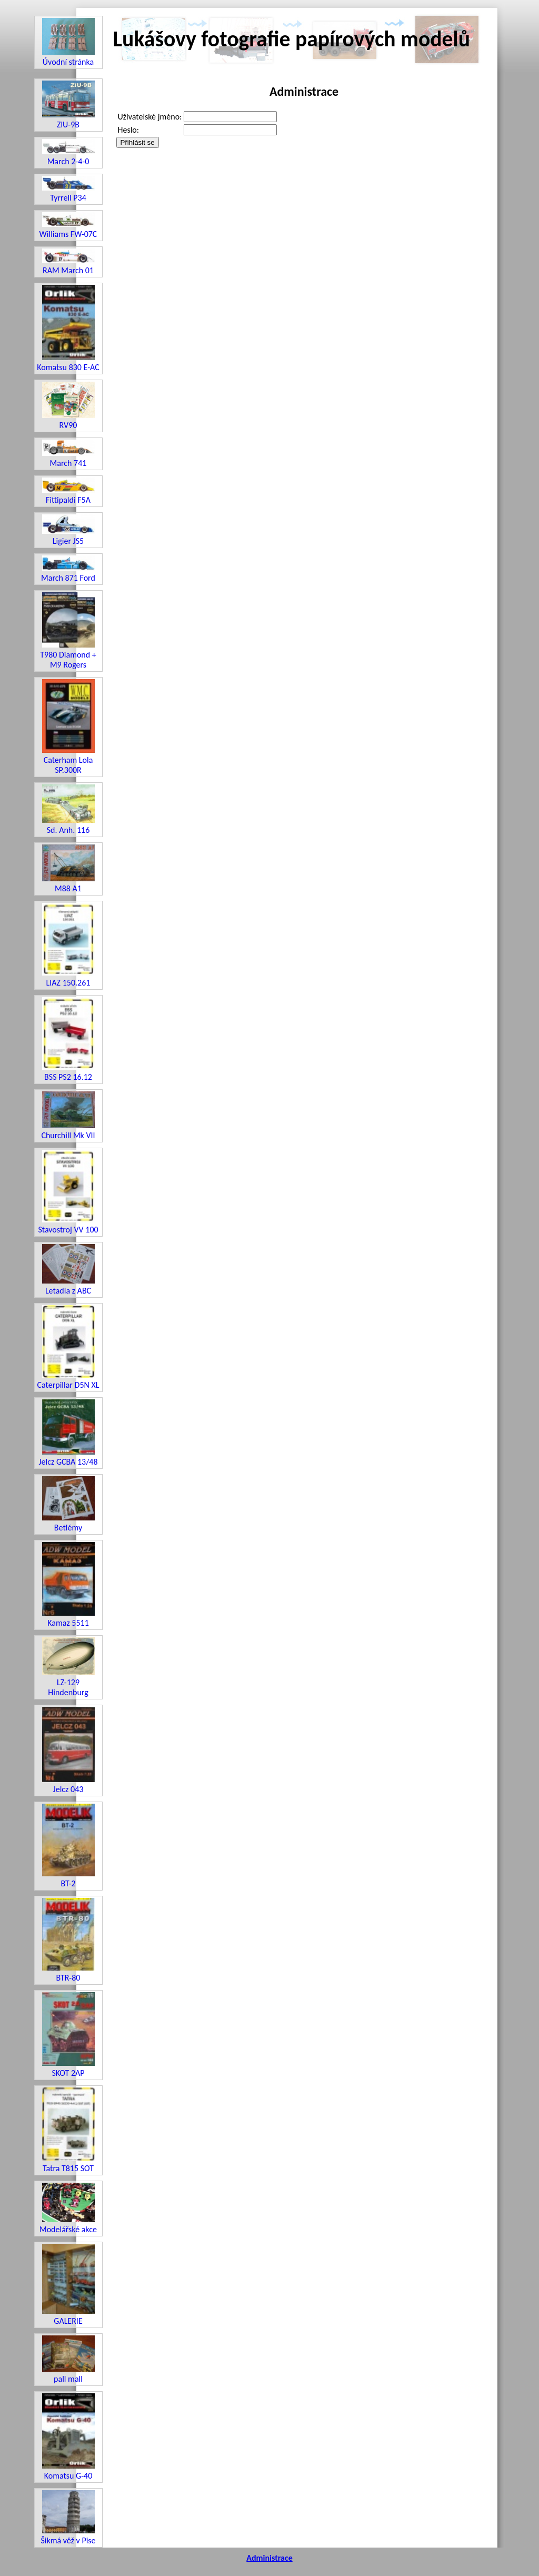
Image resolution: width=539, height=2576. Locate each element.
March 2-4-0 (68, 152)
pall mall (68, 2359)
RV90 (68, 406)
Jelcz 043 (68, 1750)
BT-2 (68, 1846)
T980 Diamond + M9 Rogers (68, 631)
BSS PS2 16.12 (68, 1039)
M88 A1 (68, 868)
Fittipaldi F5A (68, 491)
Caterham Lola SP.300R (68, 727)
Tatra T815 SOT (68, 2130)
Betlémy (68, 1504)
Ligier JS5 (68, 530)
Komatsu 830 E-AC (68, 328)
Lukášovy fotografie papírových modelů (292, 38)
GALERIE (68, 2285)
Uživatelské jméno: (150, 117)
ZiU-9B (68, 105)
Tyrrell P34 (68, 189)
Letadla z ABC (68, 1270)
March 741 (68, 454)
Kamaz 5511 (68, 1585)
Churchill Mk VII (68, 1115)
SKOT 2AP (68, 2035)
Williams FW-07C (68, 225)
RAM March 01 (68, 261)
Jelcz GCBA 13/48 (67, 1433)
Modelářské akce (68, 2208)
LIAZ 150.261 (68, 945)
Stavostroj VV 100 (68, 1192)
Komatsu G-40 (68, 2437)
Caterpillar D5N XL (68, 1347)
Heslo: (128, 130)
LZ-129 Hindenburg (68, 1667)
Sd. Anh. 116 (68, 809)
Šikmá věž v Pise (68, 2517)
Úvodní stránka (68, 42)
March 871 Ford (68, 568)
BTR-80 (68, 1940)
